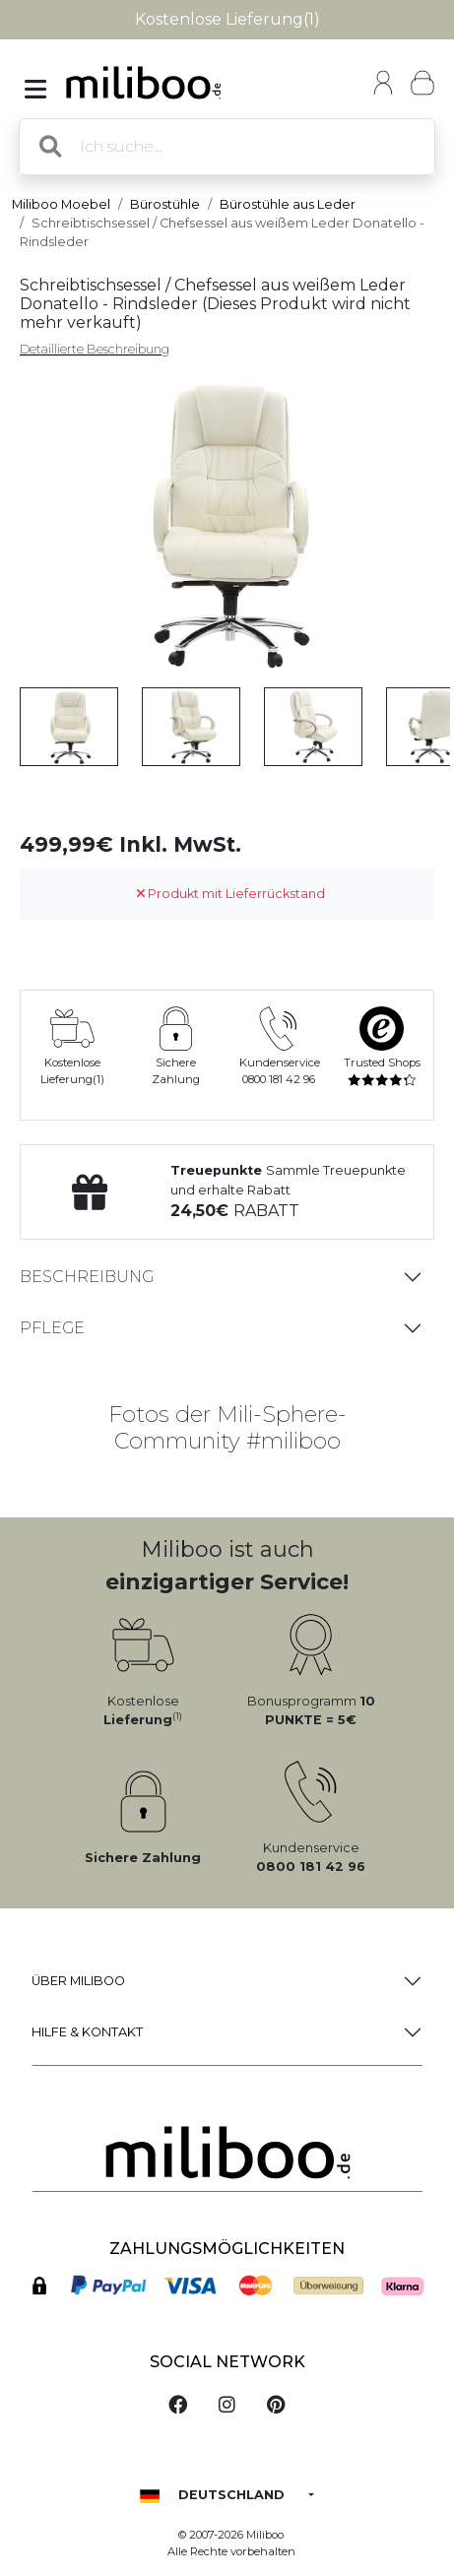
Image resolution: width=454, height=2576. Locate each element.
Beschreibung (87, 1276)
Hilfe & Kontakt (87, 2032)
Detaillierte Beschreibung (94, 349)
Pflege (52, 1328)
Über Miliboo (78, 1980)
